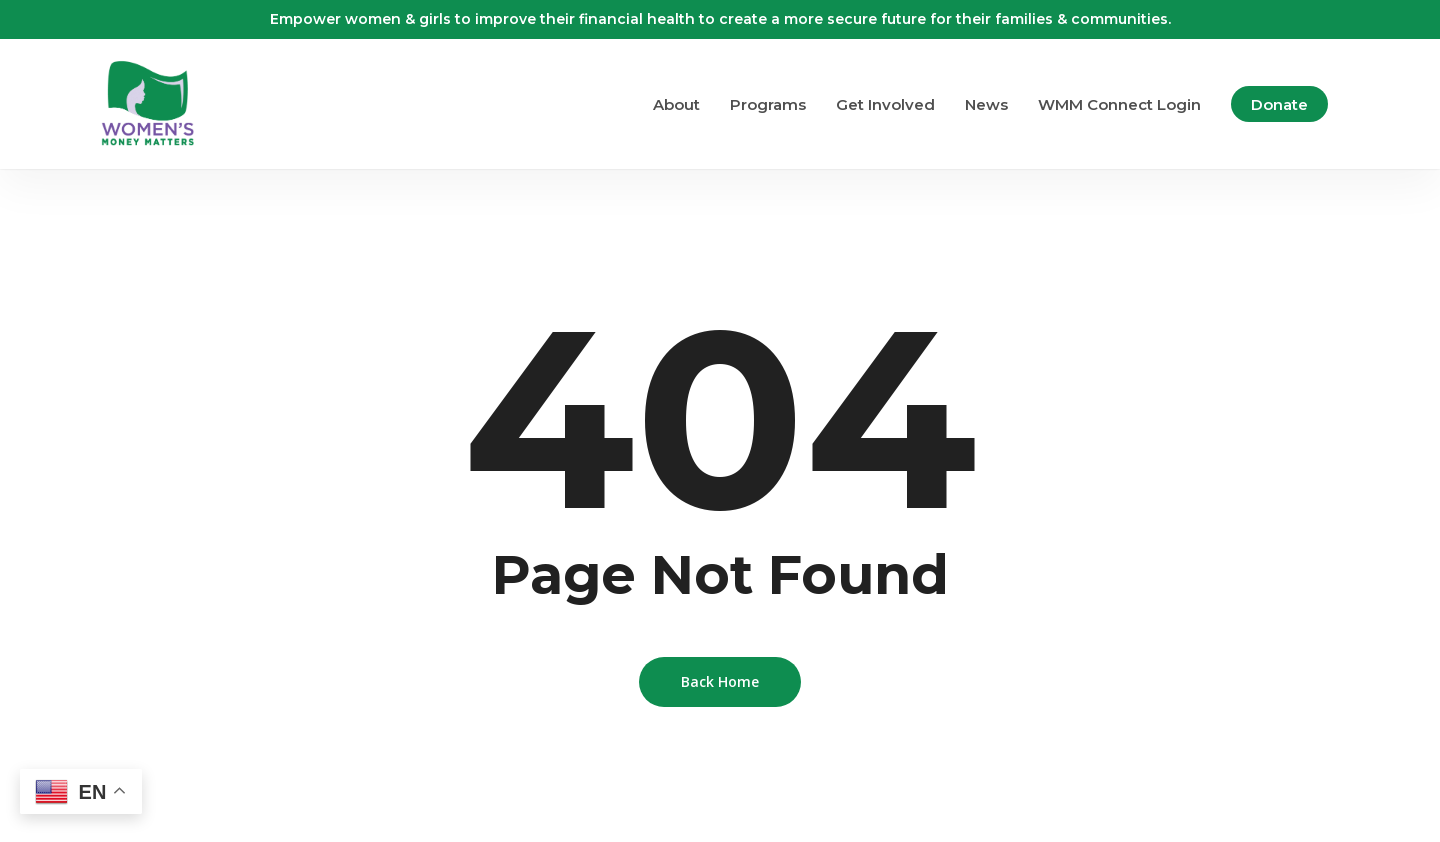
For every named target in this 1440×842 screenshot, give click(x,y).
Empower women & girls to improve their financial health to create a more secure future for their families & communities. (720, 19)
